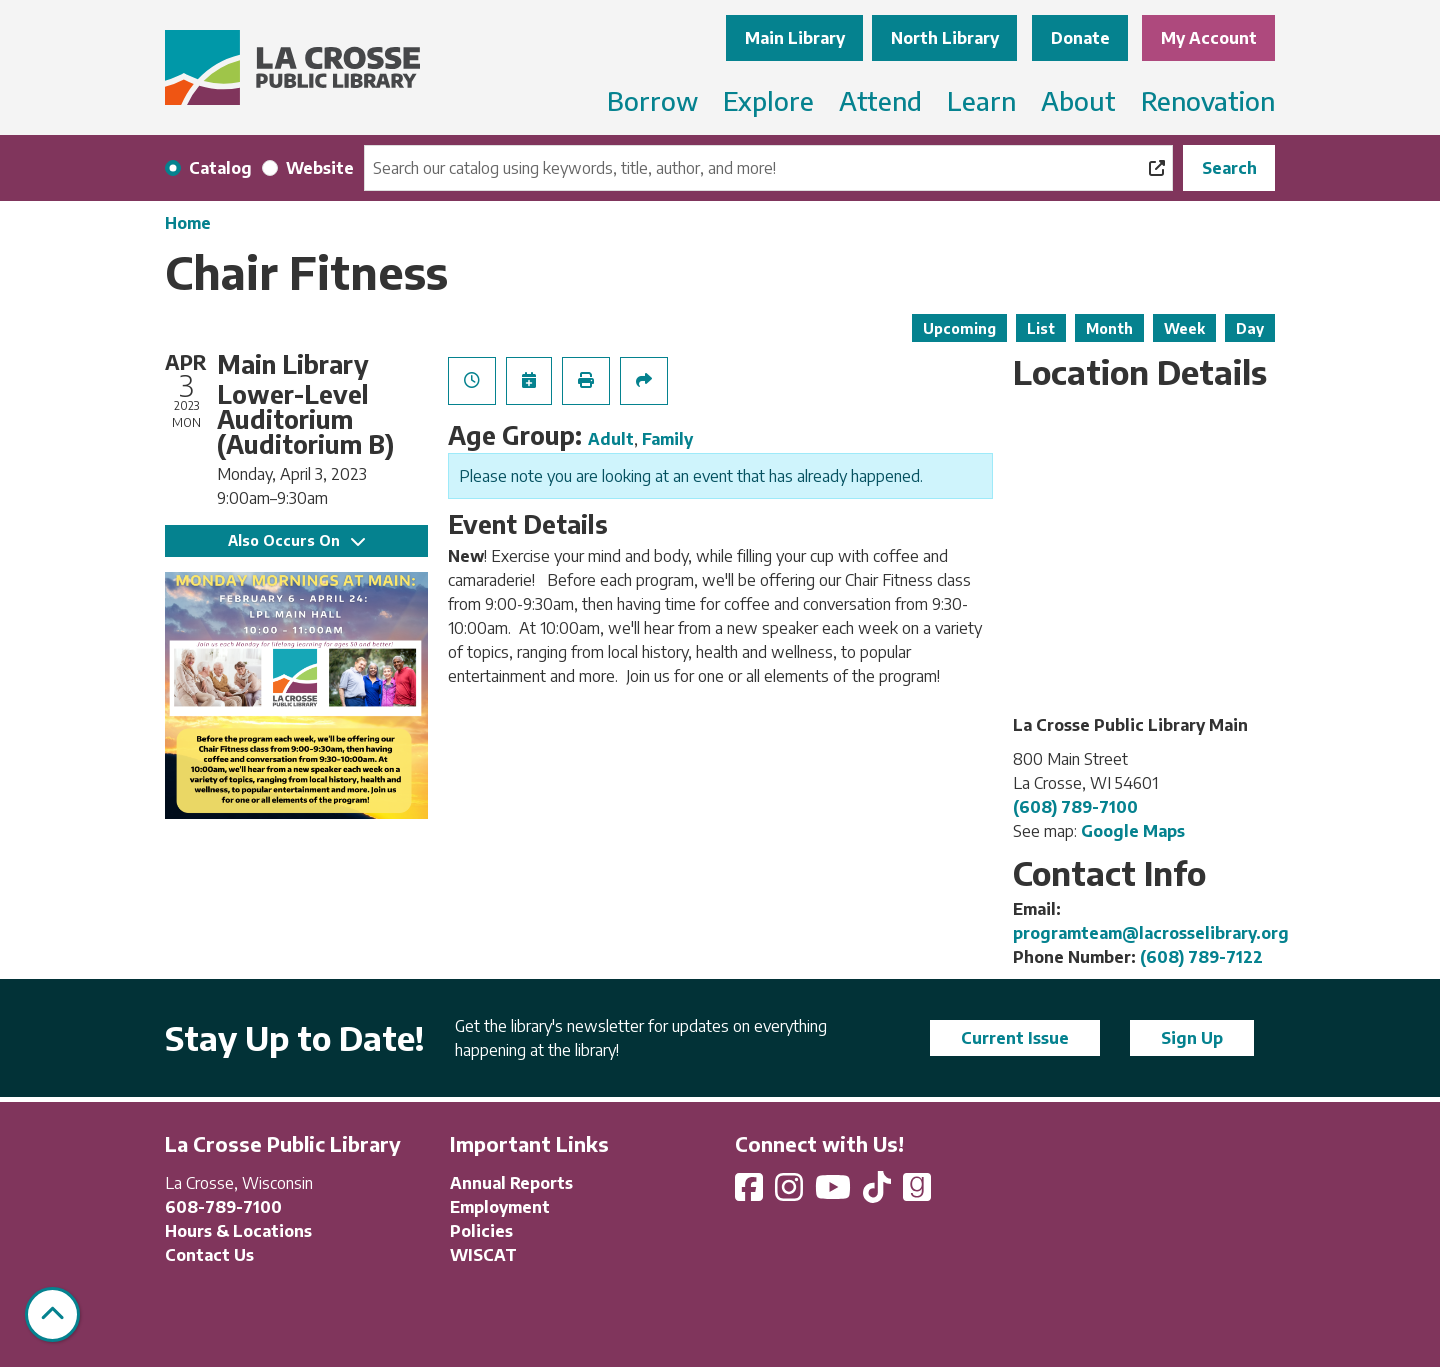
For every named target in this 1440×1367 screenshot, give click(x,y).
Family (667, 439)
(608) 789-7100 (1075, 807)
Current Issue (1015, 1038)
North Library (945, 38)
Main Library (795, 38)
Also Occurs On (296, 540)
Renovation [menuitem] (1208, 100)
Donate (1080, 38)
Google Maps (1133, 831)
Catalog (220, 168)
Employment (500, 1207)
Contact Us (209, 1255)
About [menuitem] (1078, 100)
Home (188, 223)
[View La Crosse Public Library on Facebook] (751, 1193)
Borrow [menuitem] (652, 100)
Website (320, 168)
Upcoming (959, 328)
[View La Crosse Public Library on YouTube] (835, 1193)
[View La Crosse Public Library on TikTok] (879, 1193)
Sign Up (1192, 1038)
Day (1250, 328)
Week (1184, 328)
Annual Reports (511, 1183)
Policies (481, 1231)
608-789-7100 (223, 1207)
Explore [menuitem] (768, 100)
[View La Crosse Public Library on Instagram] (791, 1193)
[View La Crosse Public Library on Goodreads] (917, 1193)
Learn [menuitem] (981, 100)
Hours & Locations (238, 1231)
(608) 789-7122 (1201, 957)
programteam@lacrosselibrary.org (1151, 933)
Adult (611, 439)
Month (1109, 328)
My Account (1209, 38)
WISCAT (483, 1255)
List (1041, 328)
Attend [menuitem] (880, 100)
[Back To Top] (52, 1314)
